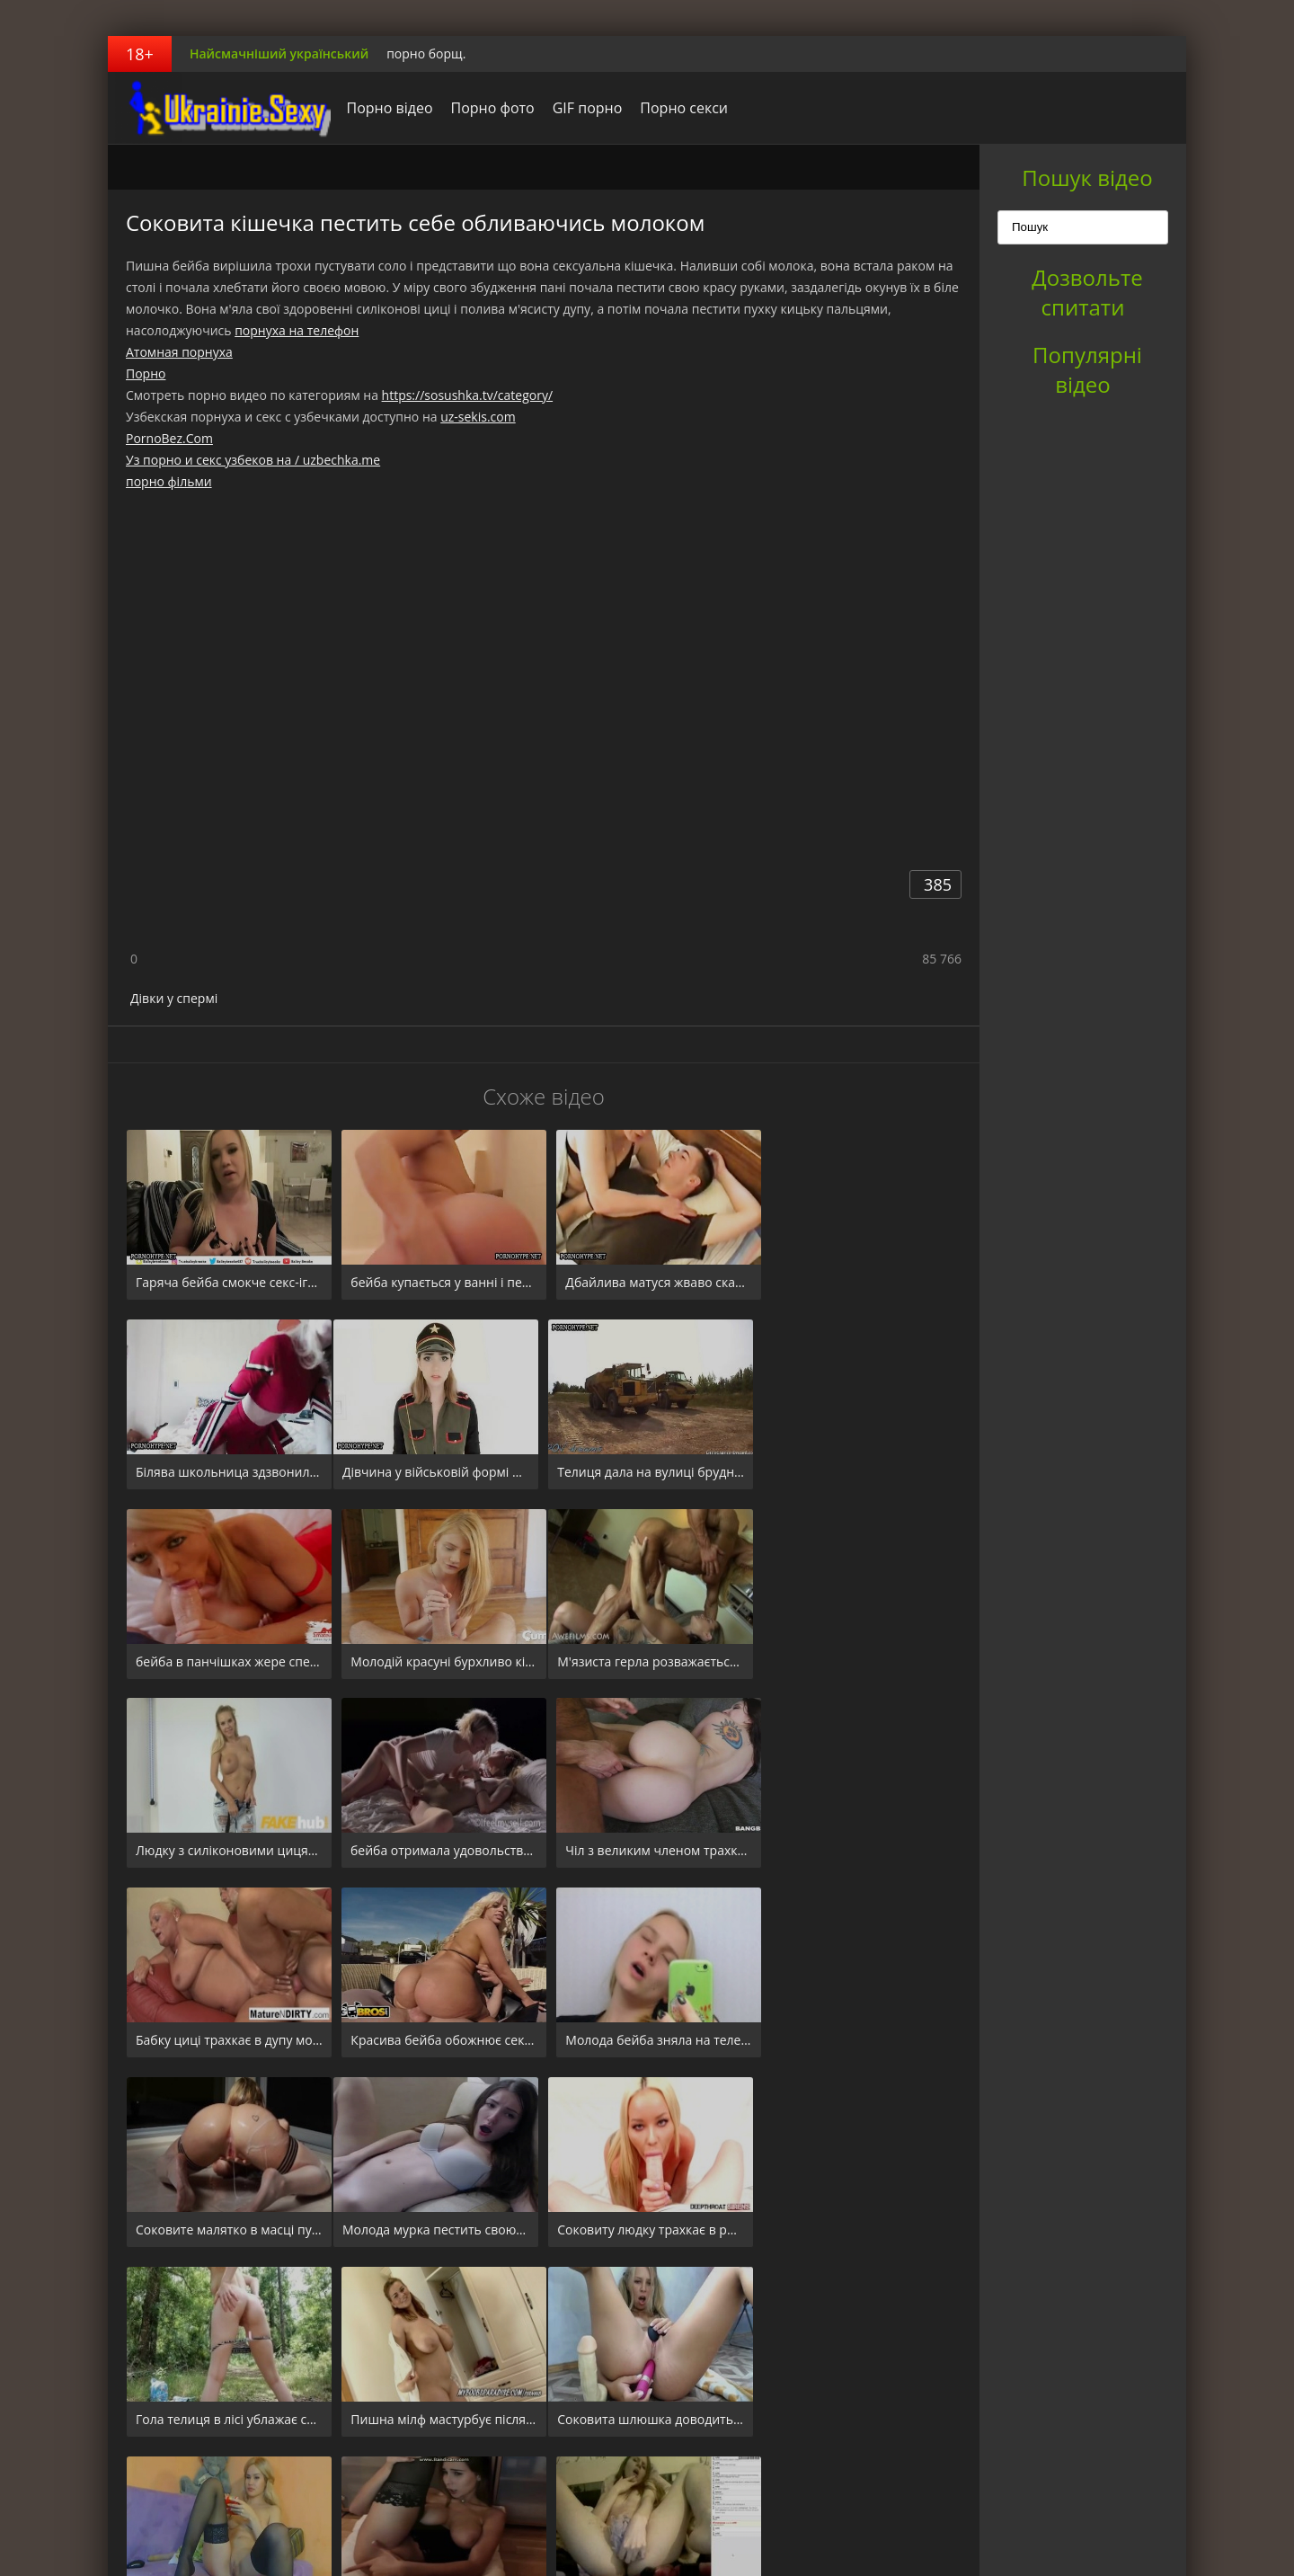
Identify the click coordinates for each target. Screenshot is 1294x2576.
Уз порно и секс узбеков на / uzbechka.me (253, 459)
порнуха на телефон (297, 330)
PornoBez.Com (169, 438)
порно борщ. (425, 53)
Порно (145, 373)
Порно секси (679, 108)
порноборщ (220, 108)
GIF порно (582, 108)
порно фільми (169, 481)
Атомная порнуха (179, 351)
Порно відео (384, 108)
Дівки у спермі (173, 998)
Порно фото (487, 108)
